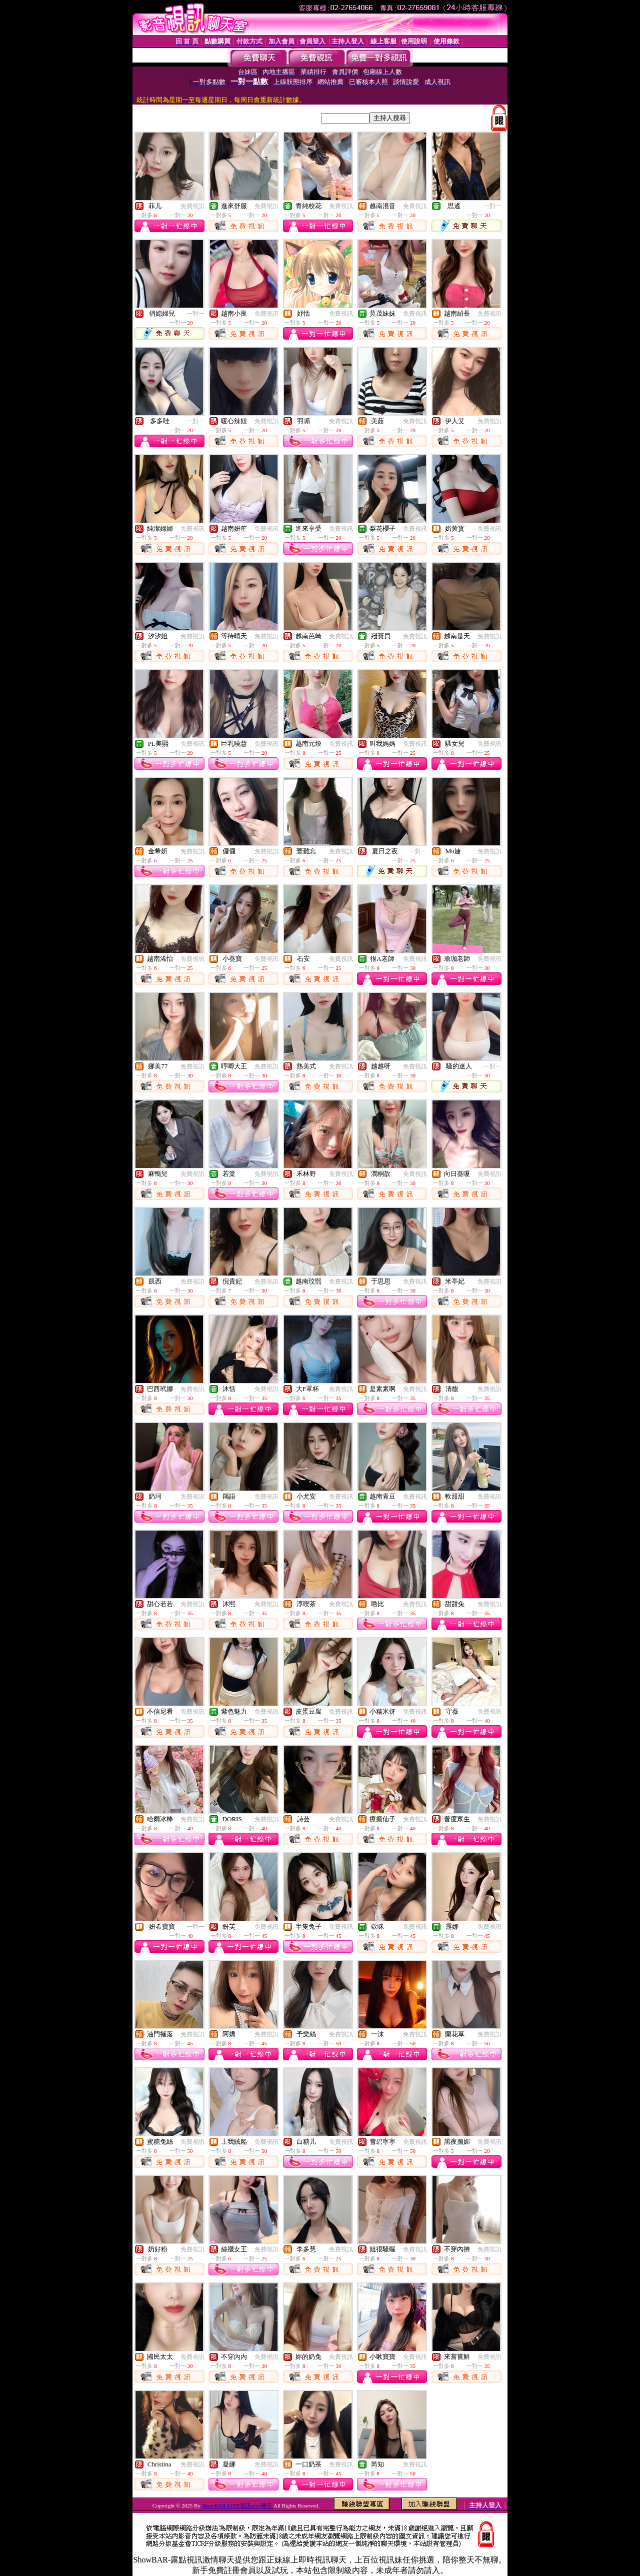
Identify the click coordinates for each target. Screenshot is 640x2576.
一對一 (493, 206)
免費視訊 (192, 206)
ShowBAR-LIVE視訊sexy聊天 (238, 2505)
